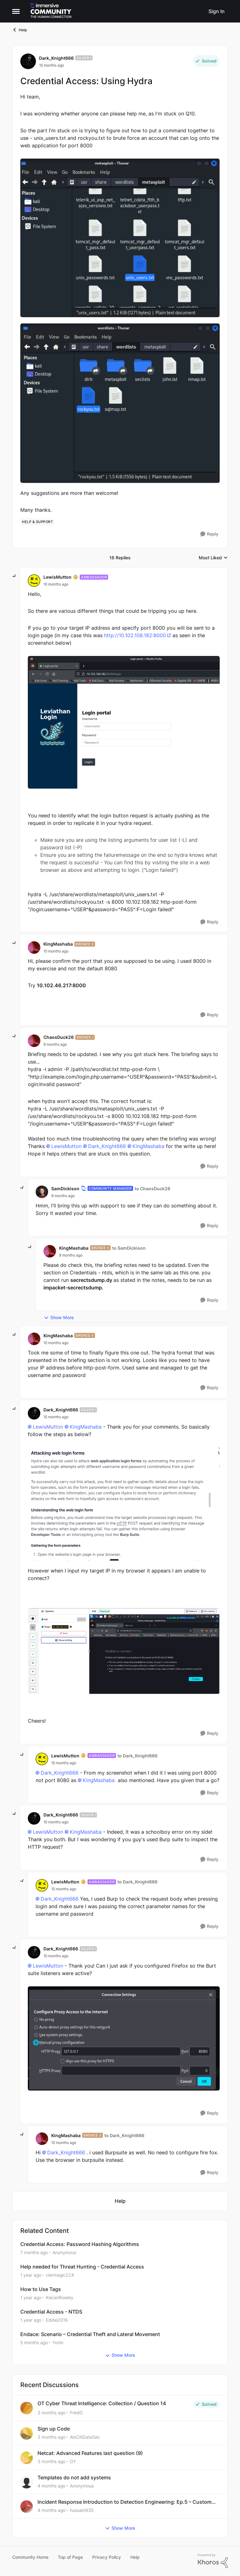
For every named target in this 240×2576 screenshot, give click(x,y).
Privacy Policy (106, 2557)
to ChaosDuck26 (152, 1188)
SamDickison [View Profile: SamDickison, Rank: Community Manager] (65, 1188)
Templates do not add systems (74, 2477)
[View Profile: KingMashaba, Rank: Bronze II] (34, 947)
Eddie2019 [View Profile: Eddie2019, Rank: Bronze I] (57, 2320)
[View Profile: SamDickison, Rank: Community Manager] (42, 1192)
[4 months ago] (51, 2485)
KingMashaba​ (148, 1146)
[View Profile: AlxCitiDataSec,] (26, 2433)
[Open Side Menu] (16, 11)
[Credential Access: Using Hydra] (55, 584)
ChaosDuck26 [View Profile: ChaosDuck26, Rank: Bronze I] (58, 1037)
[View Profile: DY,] (26, 2458)
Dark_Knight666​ (107, 1146)
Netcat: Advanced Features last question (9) (90, 2453)
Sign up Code (54, 2429)
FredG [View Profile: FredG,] (76, 2412)
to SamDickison (129, 1248)
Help (135, 2557)
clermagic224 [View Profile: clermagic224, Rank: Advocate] (60, 2275)
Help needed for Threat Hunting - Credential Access (82, 2267)
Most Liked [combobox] (213, 558)
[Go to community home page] (51, 11)
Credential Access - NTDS (51, 2312)
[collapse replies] (14, 576)
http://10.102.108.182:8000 (135, 635)
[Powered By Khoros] (213, 2561)
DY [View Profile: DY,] (73, 2461)
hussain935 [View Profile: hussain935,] (81, 2510)
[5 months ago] (34, 2342)
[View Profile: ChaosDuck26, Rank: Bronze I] (34, 1040)
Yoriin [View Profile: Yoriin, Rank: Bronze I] (57, 2342)
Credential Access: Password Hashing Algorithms (79, 2244)
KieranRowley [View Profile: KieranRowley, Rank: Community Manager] (59, 2297)
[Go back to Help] (120, 2201)
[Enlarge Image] (120, 238)
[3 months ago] (51, 2412)
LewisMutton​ (66, 1146)
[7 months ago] (34, 2252)
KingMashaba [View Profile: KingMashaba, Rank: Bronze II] (58, 944)
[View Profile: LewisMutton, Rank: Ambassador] (34, 580)
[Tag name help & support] (37, 521)
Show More (59, 1317)
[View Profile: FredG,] (26, 2408)
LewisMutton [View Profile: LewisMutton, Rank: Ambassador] (57, 577)
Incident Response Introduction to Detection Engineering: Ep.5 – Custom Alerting (125, 2502)
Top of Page (70, 2557)
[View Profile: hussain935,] (26, 2506)
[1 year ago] (30, 2275)
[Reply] (209, 534)
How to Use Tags (40, 2289)
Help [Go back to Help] (19, 29)
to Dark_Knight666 (138, 1755)
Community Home (30, 2557)
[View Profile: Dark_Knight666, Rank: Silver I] (28, 61)
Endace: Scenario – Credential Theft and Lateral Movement (90, 2334)
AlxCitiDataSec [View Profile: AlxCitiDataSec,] (85, 2437)
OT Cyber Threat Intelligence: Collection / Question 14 (102, 2403)
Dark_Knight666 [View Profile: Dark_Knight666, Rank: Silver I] (56, 58)
